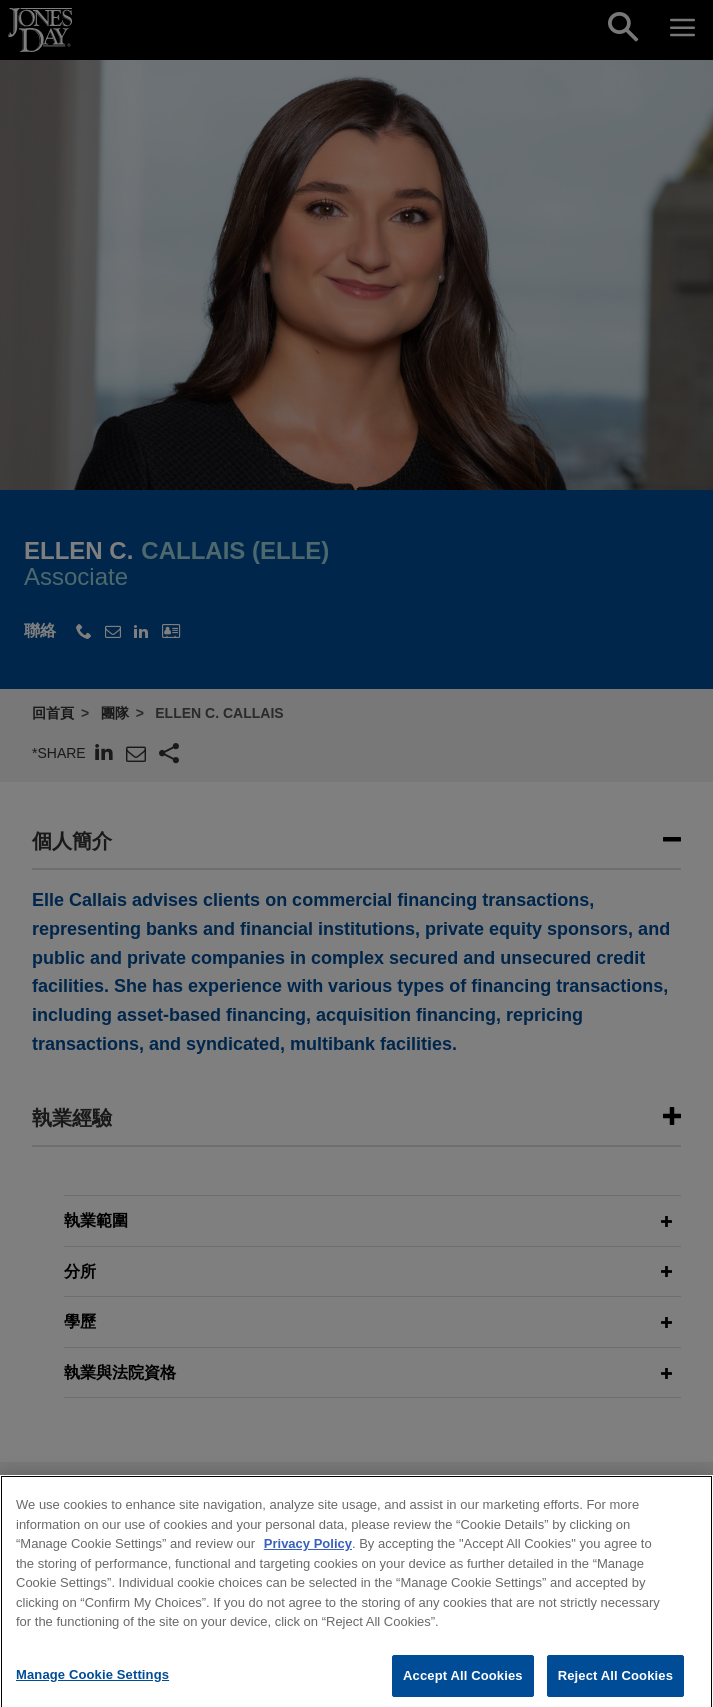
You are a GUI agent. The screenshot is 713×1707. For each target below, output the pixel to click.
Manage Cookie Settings (92, 1684)
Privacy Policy (308, 1554)
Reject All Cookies (615, 1685)
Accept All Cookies (463, 1685)
